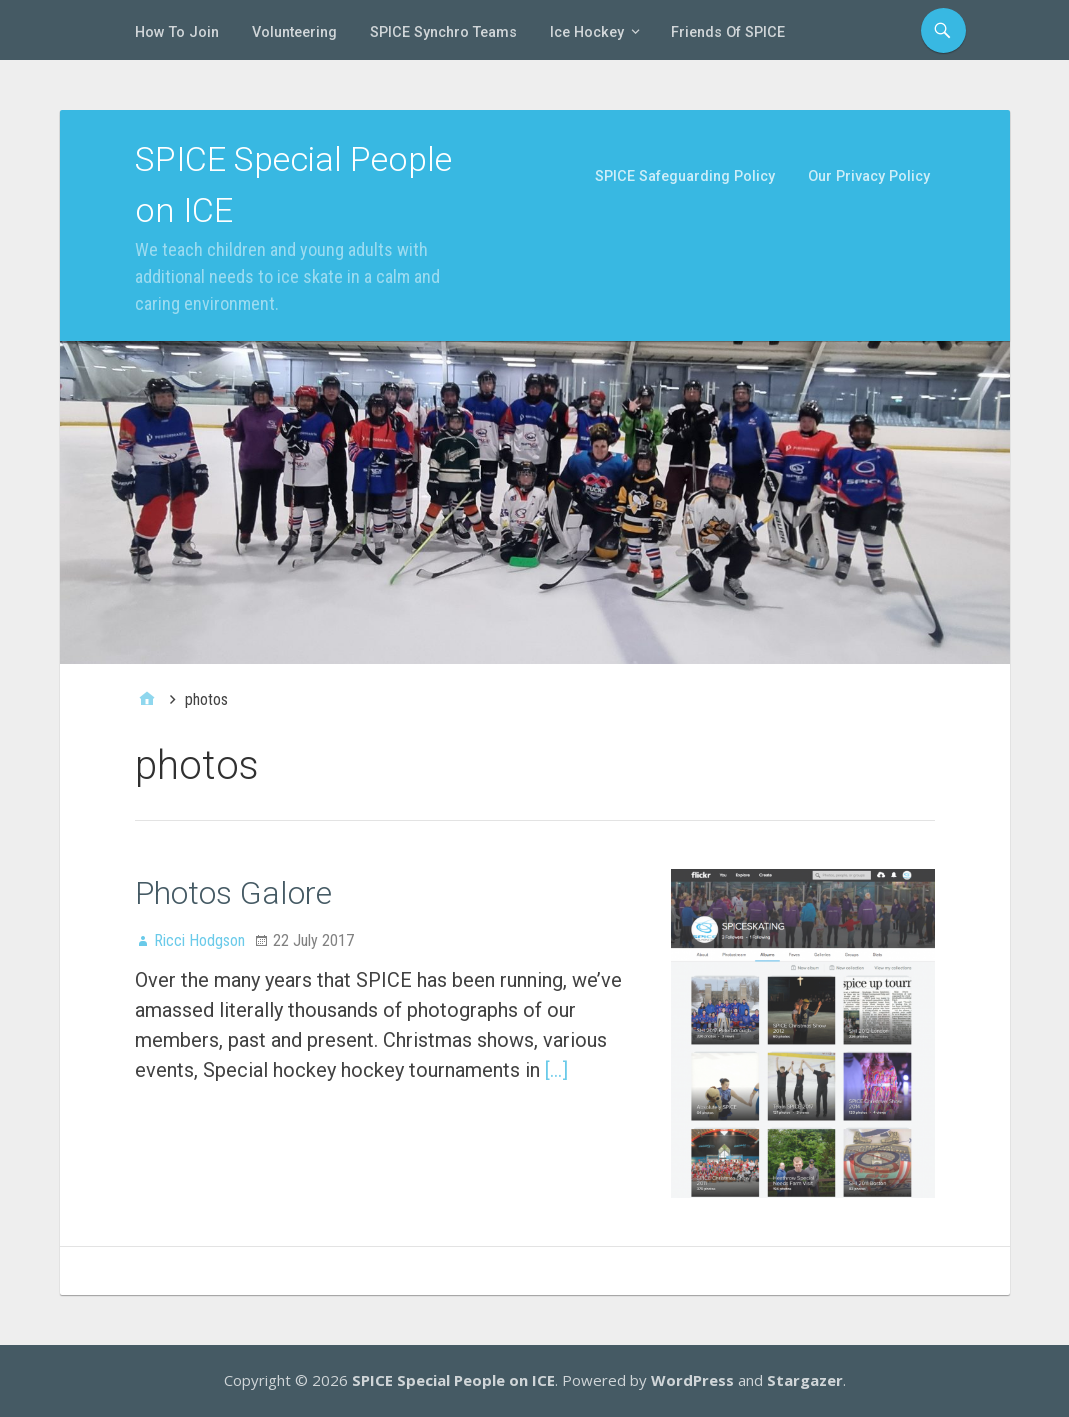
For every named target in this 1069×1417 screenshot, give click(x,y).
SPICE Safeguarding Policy (685, 176)
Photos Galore (233, 893)
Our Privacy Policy (869, 176)
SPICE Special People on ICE (453, 1380)
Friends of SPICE (728, 32)
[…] (556, 1070)
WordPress (692, 1380)
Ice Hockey (587, 32)
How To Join (177, 32)
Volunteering (294, 32)
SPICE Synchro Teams (443, 32)
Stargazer (805, 1380)
